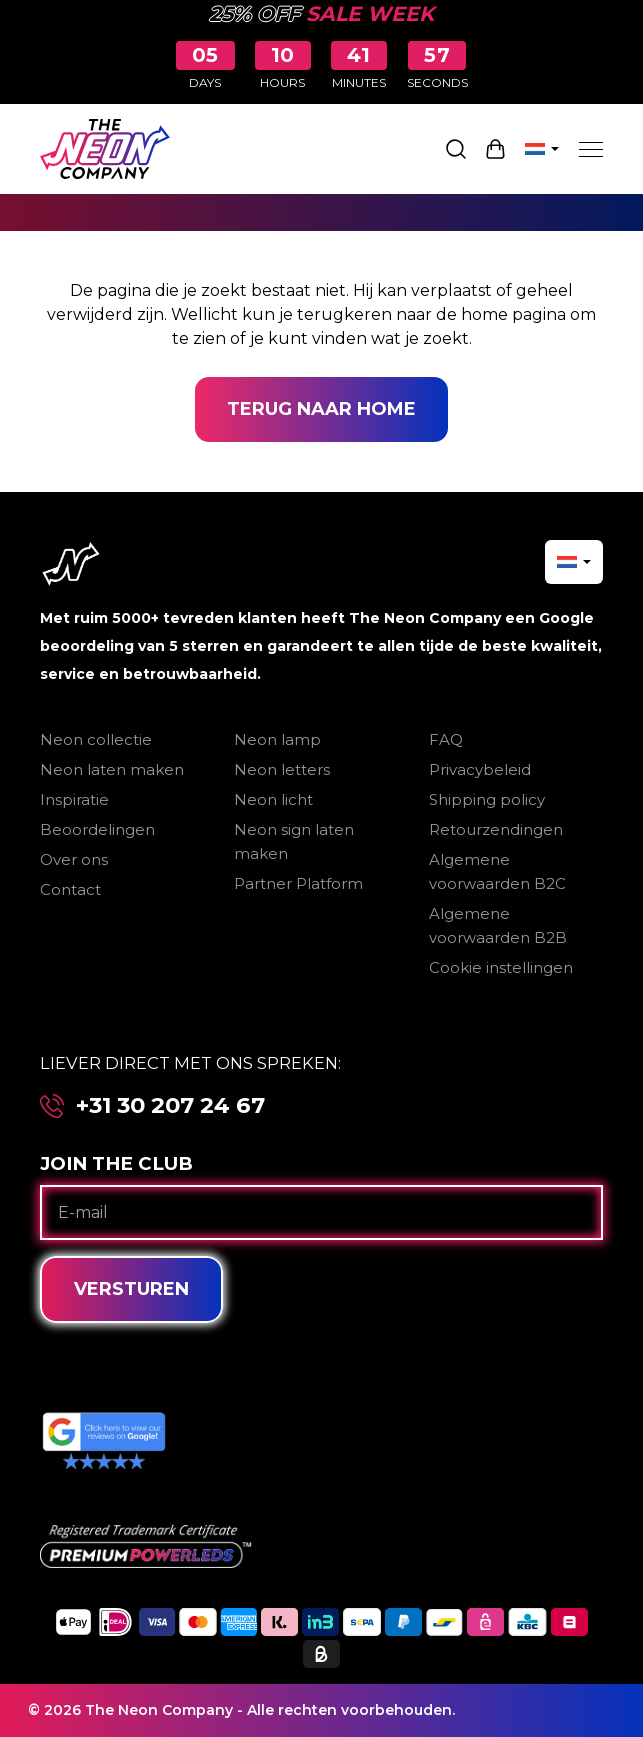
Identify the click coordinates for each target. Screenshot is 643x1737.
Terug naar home (321, 409)
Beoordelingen (97, 829)
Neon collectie (96, 739)
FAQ (446, 739)
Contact (70, 889)
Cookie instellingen (501, 967)
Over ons (74, 859)
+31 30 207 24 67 (170, 1105)
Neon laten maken (112, 769)
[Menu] (591, 149)
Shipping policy (487, 799)
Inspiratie (74, 799)
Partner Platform (298, 883)
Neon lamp (277, 739)
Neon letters (282, 769)
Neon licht (273, 799)
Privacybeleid (480, 769)
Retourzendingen (496, 829)
